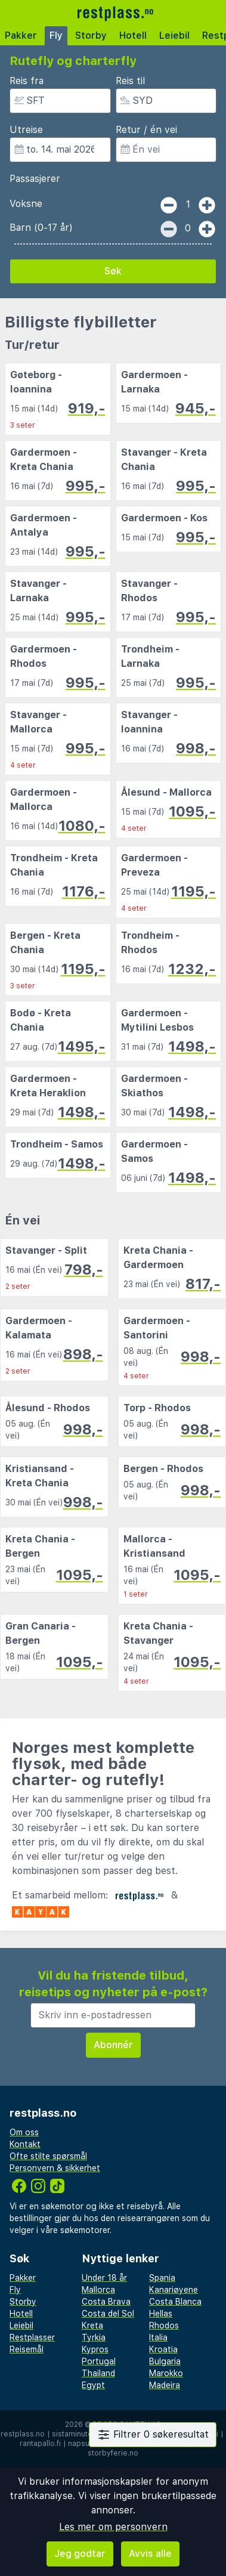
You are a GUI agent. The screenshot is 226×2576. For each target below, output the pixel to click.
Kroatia (163, 2349)
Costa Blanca (175, 2301)
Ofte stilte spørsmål (48, 2156)
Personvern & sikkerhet (55, 2168)
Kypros (95, 2349)
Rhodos (164, 2325)
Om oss (24, 2132)
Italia (158, 2337)
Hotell (133, 35)
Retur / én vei (146, 129)
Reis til (130, 80)
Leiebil (174, 35)
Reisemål (27, 2349)
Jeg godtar (80, 2553)
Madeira (164, 2385)
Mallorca (98, 2289)
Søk (113, 271)
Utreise (26, 129)
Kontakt (25, 2144)
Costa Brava (106, 2301)
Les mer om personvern (113, 2526)
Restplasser (32, 2337)
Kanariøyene (173, 2289)
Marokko (166, 2373)
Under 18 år (104, 2278)
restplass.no (23, 2434)
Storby (91, 35)
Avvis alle (150, 2553)
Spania (162, 2278)
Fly (56, 35)
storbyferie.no (113, 2453)
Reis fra (27, 80)
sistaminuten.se (79, 2434)
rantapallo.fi (40, 2443)
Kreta (92, 2325)
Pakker (21, 35)
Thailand (98, 2373)
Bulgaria (165, 2361)
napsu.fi (81, 2443)
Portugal (99, 2361)
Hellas (160, 2313)
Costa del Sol (108, 2313)
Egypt (93, 2385)
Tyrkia (94, 2337)
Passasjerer (35, 178)
